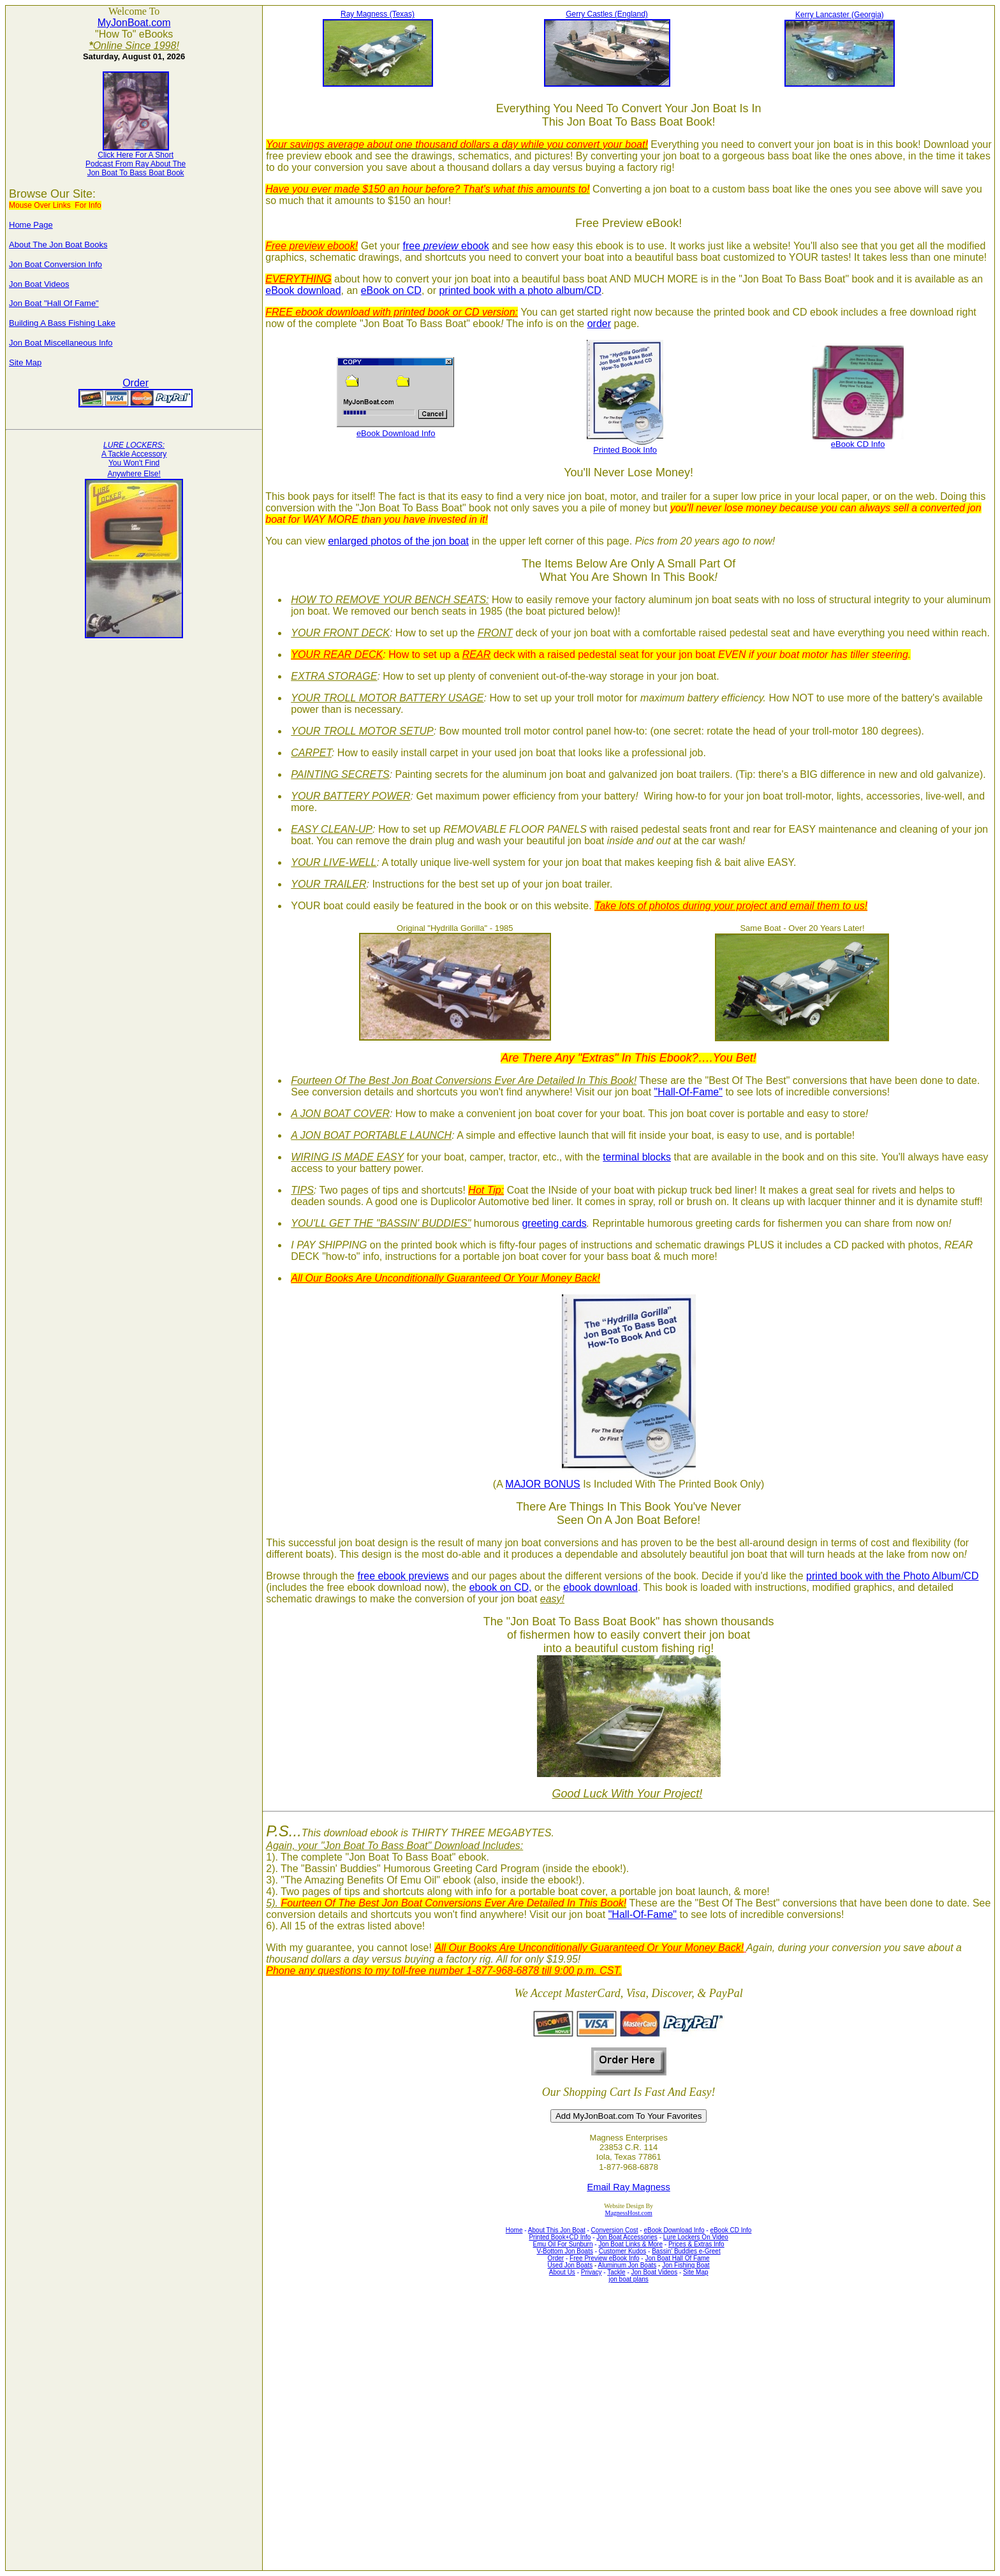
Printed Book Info (625, 450)
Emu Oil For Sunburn (563, 2244)
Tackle (616, 2272)
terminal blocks (637, 1157)
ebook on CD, (500, 1587)
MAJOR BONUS (542, 1484)
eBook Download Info (396, 433)
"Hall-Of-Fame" (688, 1092)
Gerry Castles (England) (607, 14)
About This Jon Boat (556, 2230)
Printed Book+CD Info (560, 2237)
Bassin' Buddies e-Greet (686, 2251)
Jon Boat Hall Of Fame (677, 2258)
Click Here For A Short (135, 154)
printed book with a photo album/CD (520, 290)
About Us (562, 2272)
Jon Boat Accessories (627, 2237)
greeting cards (554, 1223)
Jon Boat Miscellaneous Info (61, 343)
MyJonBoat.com (134, 22)
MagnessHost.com (628, 2212)
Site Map (25, 362)
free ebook (445, 245)
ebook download (600, 1587)
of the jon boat (435, 541)
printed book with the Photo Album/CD (892, 1575)
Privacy (591, 2272)
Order (135, 382)
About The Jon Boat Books (58, 244)
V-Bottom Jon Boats (565, 2251)
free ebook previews (402, 1575)
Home (514, 2230)
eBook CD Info (858, 444)
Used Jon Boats (570, 2265)
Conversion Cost (614, 2230)
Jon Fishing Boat (686, 2265)
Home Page (31, 225)
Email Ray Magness (628, 2187)
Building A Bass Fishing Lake (62, 323)
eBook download (303, 290)
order (599, 323)
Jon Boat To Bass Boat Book (135, 172)
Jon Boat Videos (39, 284)
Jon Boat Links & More (630, 2244)
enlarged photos (364, 541)
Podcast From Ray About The (135, 163)
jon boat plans (628, 2279)
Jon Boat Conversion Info (55, 264)
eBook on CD (391, 290)
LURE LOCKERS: (134, 445)
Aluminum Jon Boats (627, 2265)
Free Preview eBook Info (605, 2258)
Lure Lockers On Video (695, 2237)
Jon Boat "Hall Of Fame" (54, 303)
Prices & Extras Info (696, 2244)
